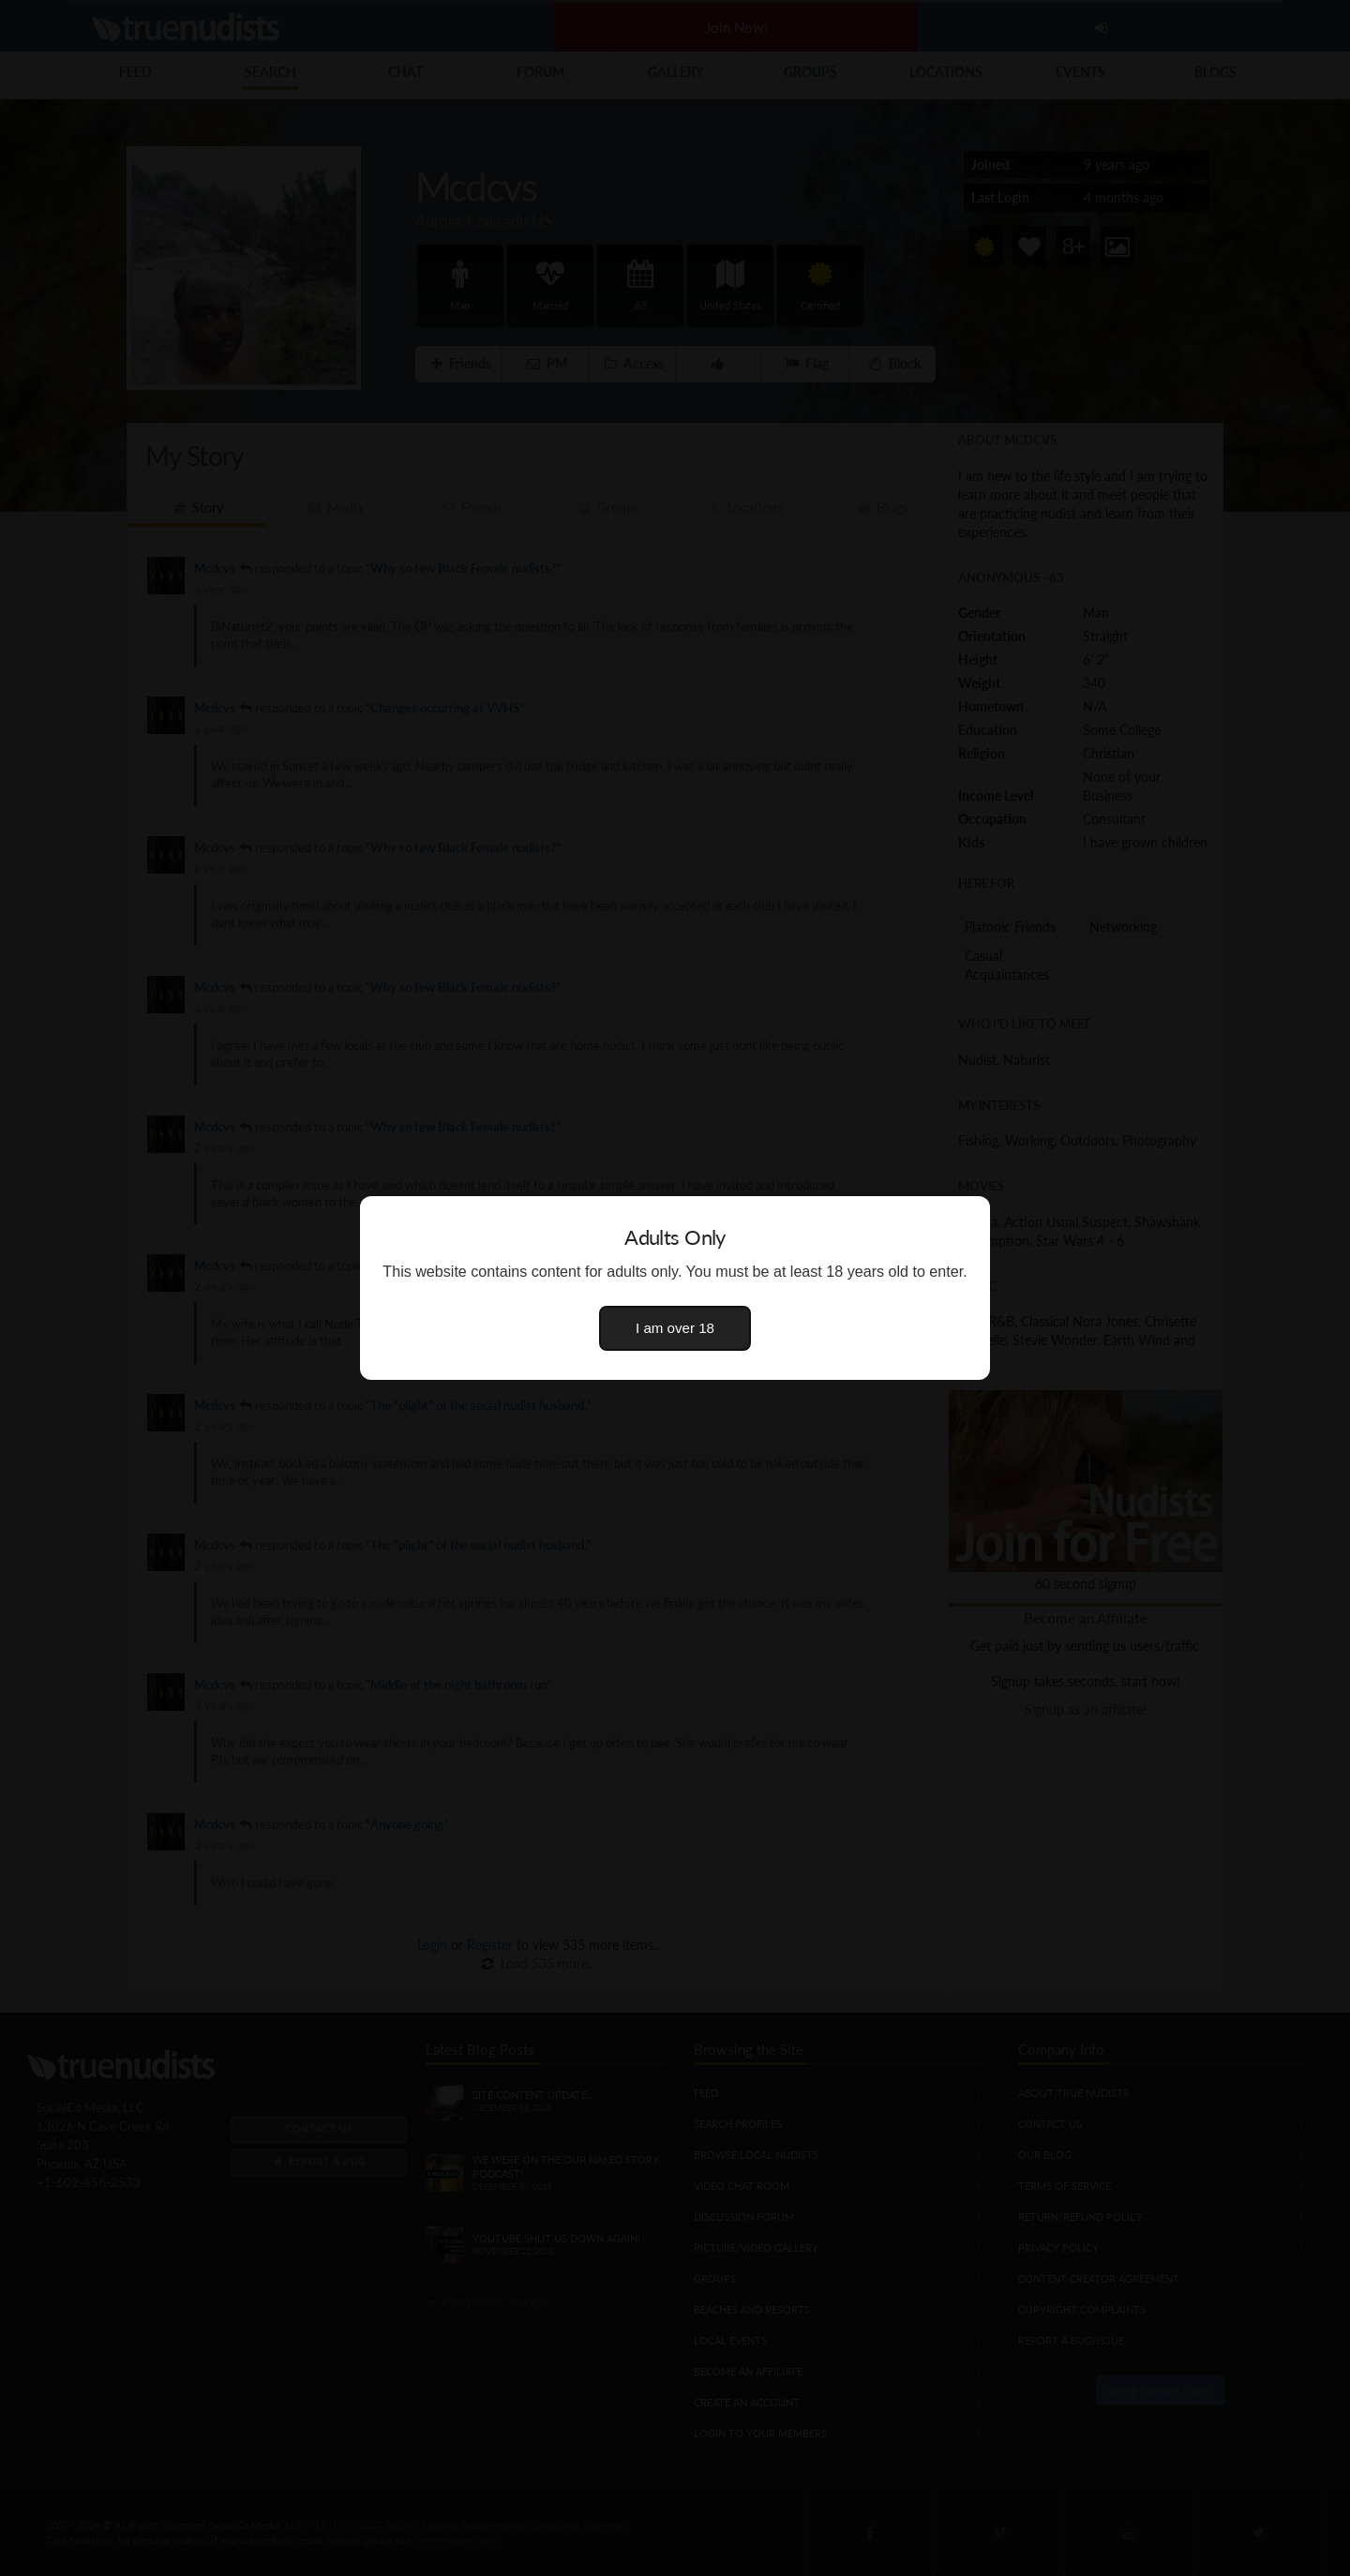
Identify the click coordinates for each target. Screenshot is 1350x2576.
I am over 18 (675, 1328)
